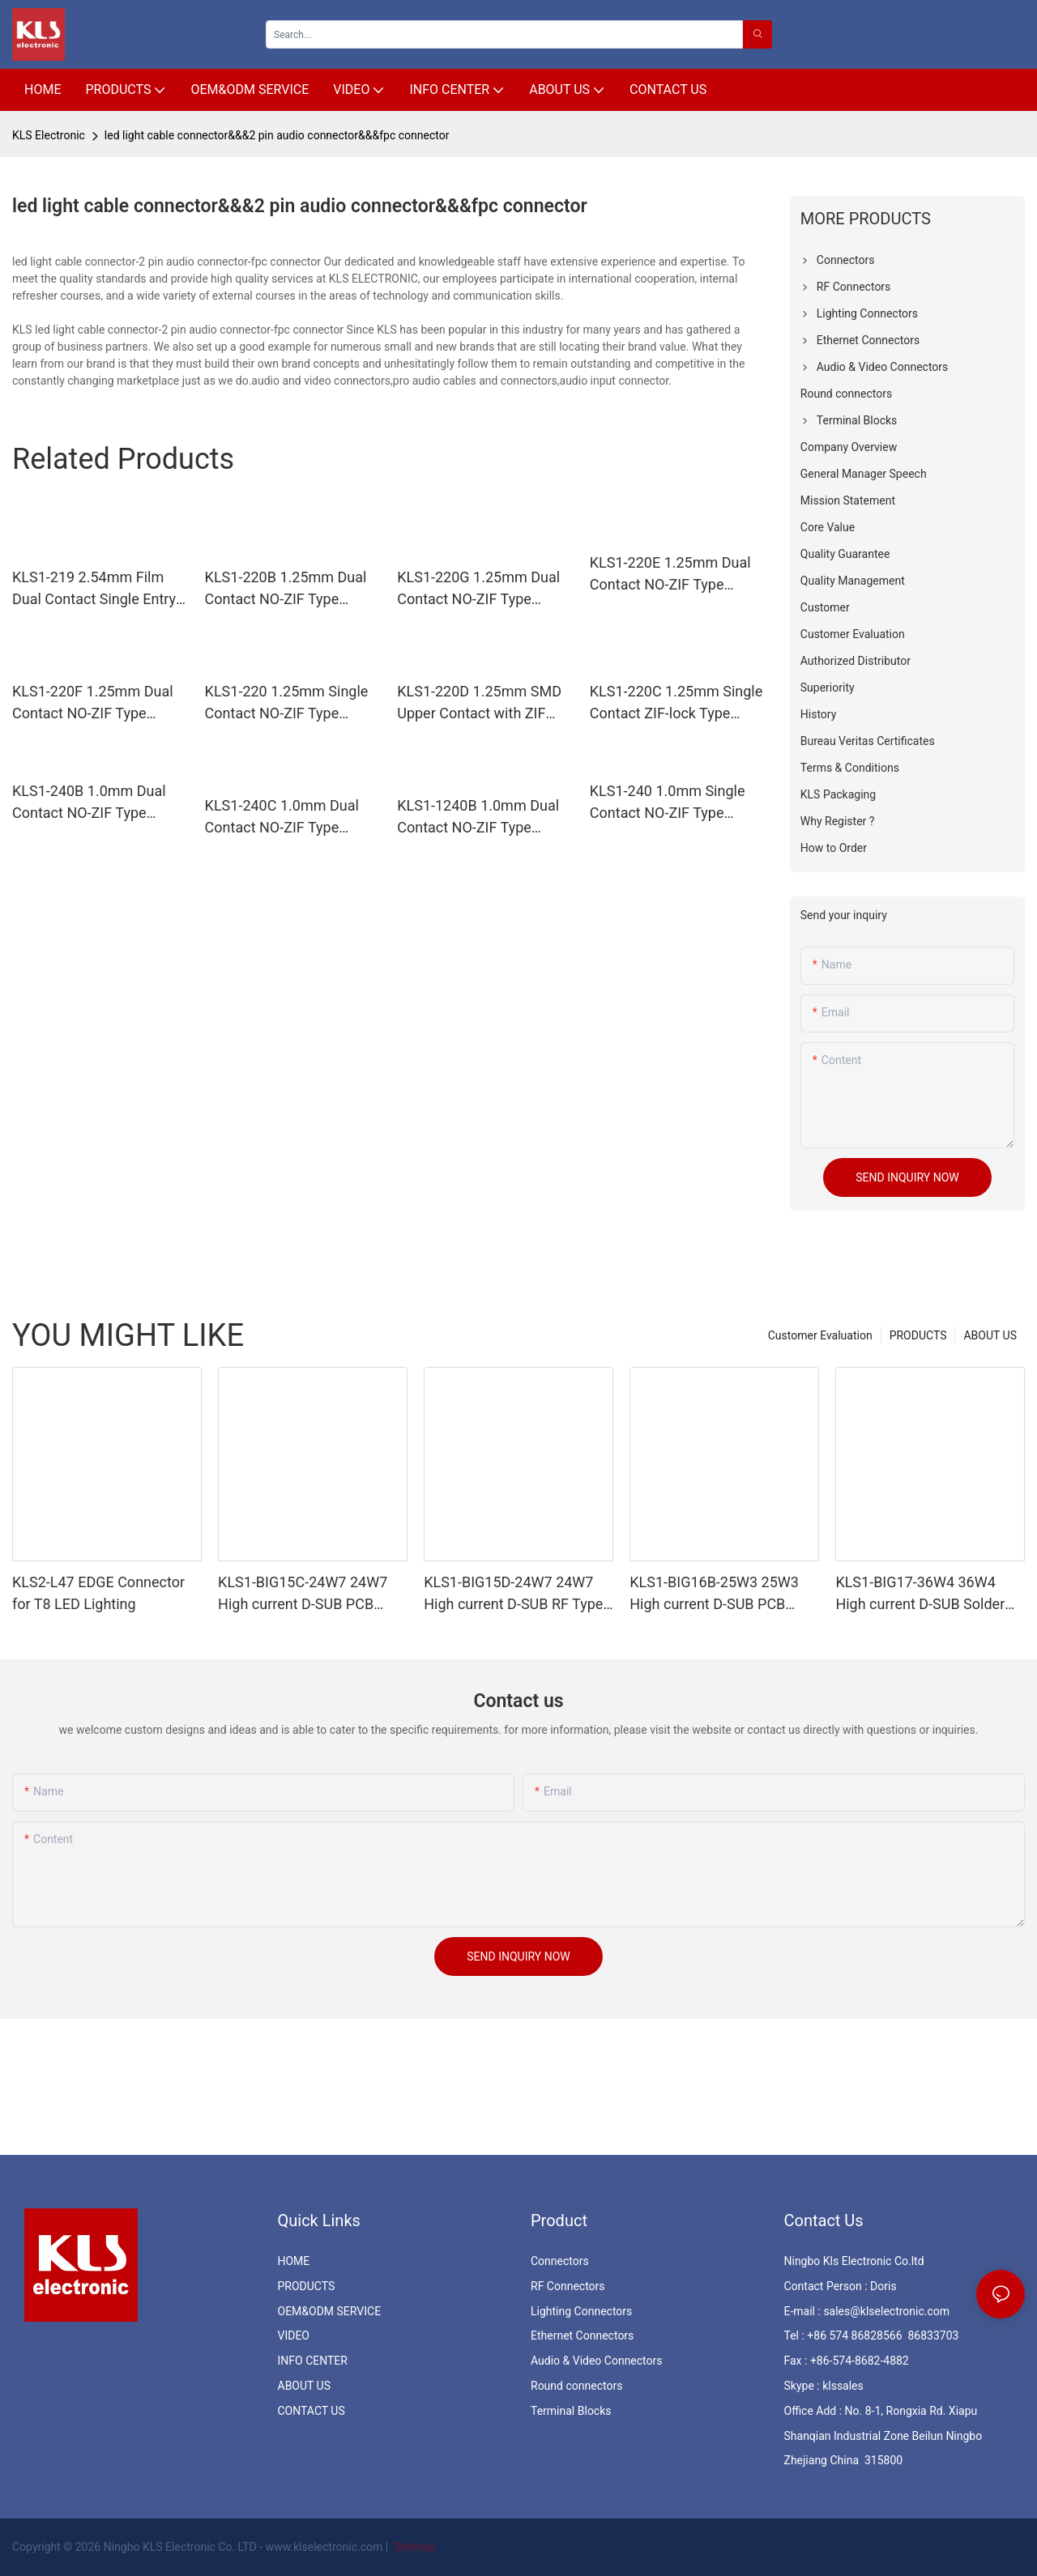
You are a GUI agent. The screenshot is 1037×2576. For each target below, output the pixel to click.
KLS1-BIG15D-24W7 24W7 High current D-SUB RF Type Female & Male (513, 1594)
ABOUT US (990, 1335)
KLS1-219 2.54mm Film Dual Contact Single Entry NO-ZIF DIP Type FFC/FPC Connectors (96, 589)
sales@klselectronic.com (886, 2311)
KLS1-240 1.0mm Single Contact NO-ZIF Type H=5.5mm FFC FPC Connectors (667, 803)
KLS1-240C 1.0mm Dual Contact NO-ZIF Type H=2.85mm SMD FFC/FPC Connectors (289, 817)
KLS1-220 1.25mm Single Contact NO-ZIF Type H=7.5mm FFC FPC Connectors (287, 703)
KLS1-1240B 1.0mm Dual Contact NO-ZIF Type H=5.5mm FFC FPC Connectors (478, 817)
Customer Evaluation (820, 1335)
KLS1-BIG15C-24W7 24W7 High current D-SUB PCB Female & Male (302, 1594)
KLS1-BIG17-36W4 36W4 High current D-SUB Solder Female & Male (920, 1594)
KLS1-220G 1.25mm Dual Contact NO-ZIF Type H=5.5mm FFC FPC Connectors (478, 589)
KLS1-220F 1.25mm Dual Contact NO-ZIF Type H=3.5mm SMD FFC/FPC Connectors (92, 703)
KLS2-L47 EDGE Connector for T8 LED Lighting (98, 1592)
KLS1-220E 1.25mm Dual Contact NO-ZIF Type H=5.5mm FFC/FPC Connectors (670, 574)
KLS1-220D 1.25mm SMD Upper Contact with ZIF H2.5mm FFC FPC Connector (479, 703)
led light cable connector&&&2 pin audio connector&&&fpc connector (277, 135)
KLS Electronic (48, 135)
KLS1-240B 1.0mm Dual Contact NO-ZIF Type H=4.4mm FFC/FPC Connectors (89, 803)
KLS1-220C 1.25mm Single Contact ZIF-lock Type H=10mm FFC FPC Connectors (676, 703)
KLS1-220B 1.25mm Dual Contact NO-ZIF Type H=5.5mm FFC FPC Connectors (286, 589)
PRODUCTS (918, 1335)
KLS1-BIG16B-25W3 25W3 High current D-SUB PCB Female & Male (714, 1594)
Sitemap (413, 2546)
